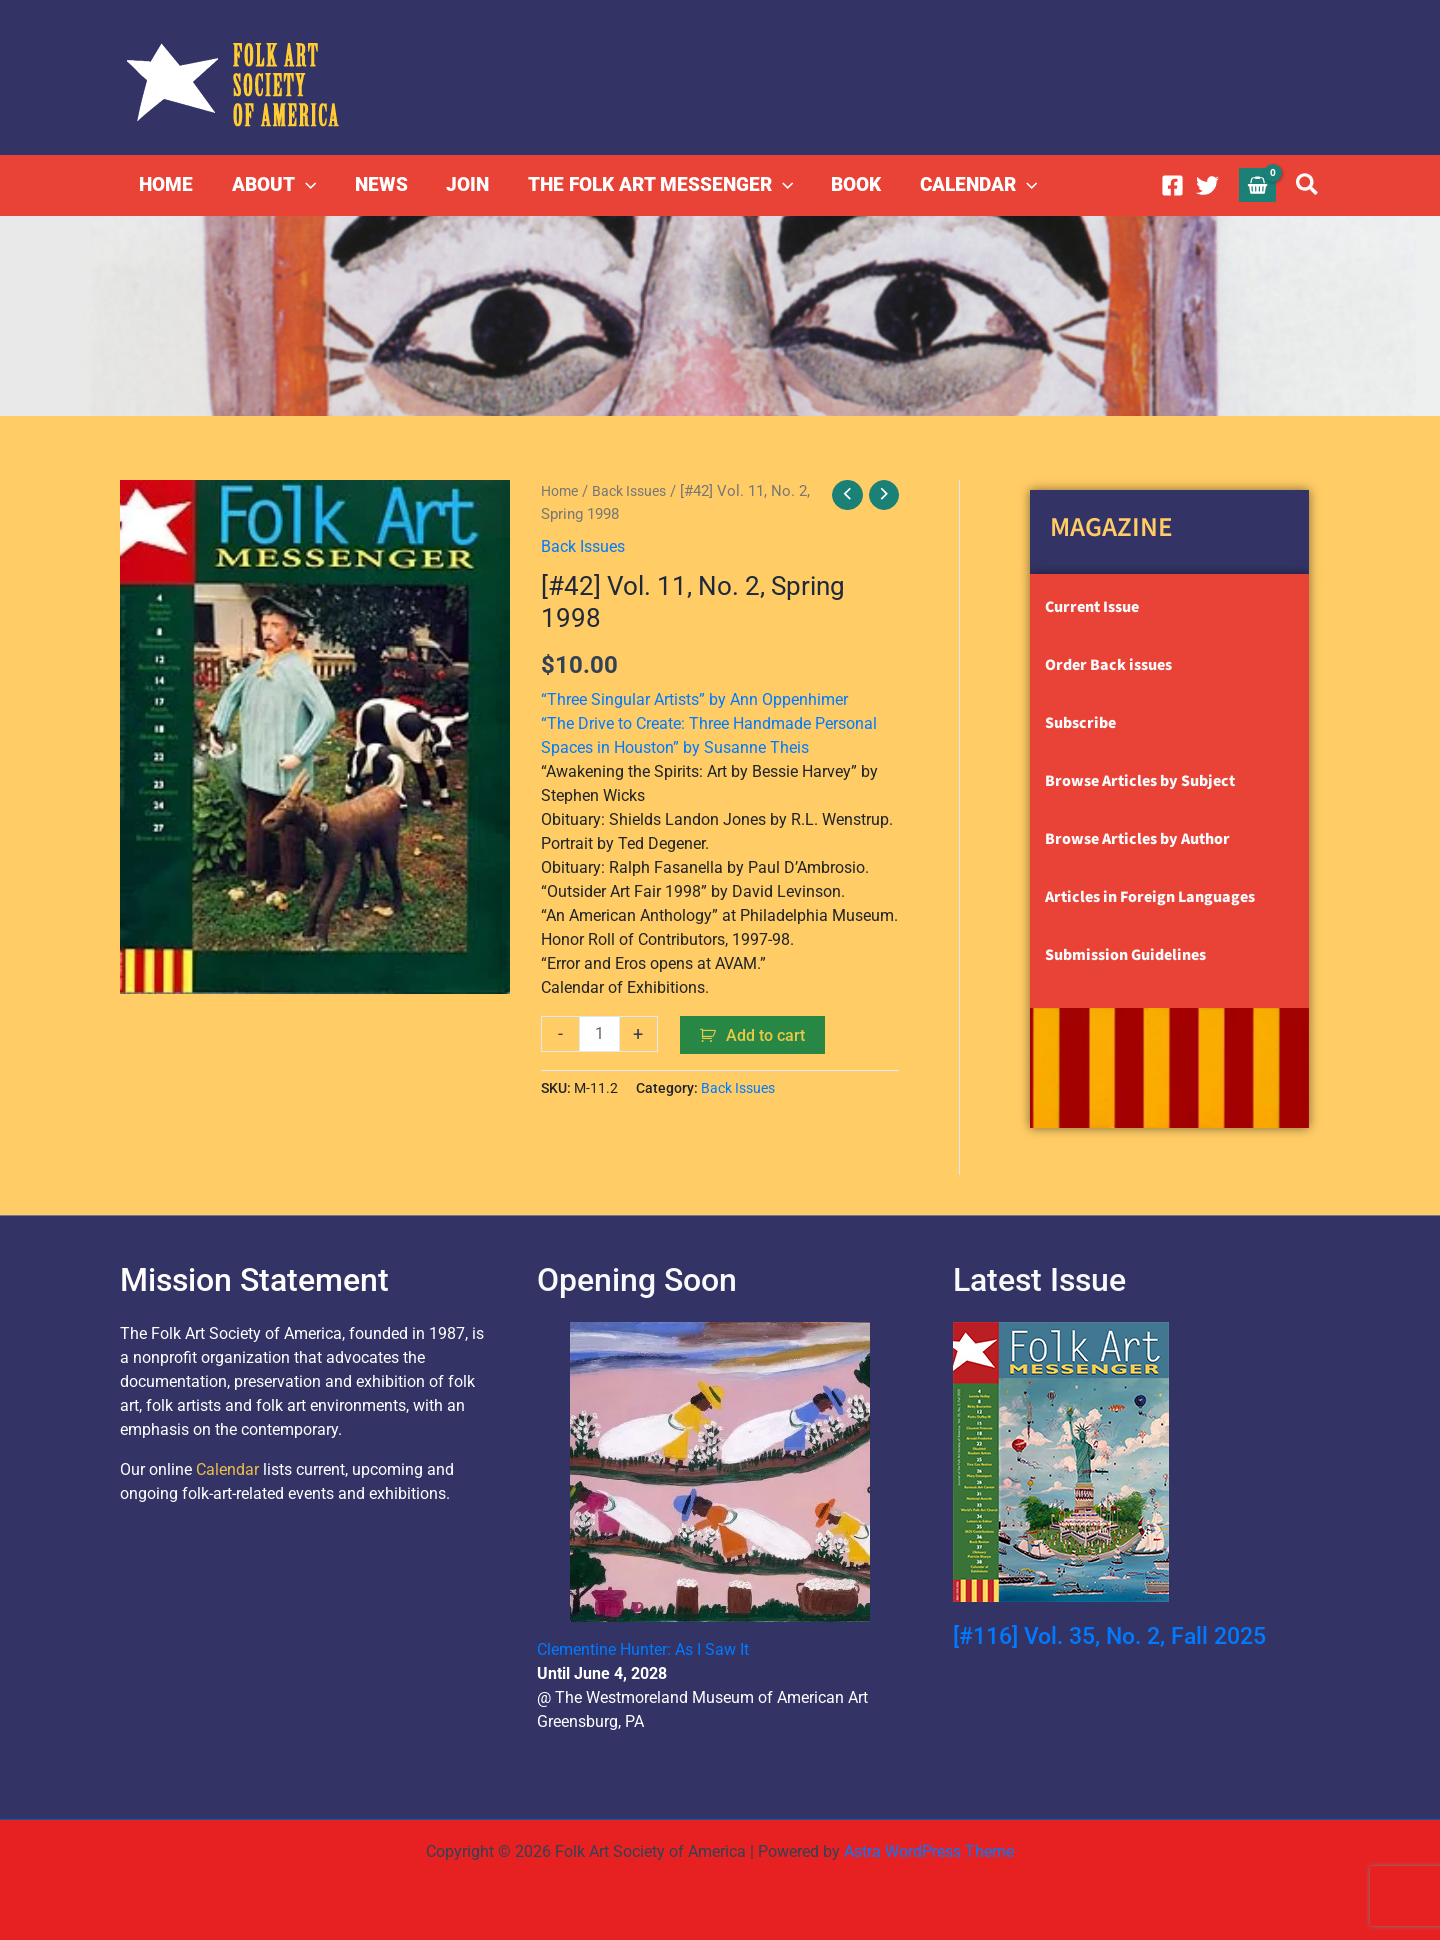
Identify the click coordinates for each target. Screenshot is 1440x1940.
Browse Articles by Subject (1140, 781)
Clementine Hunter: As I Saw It (643, 1649)
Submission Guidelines (1125, 955)
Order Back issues (1108, 665)
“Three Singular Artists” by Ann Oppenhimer (694, 698)
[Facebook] (1172, 185)
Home (561, 491)
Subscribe (1080, 723)
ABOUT (273, 185)
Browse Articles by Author (1137, 839)
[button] (304, 185)
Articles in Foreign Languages (1150, 897)
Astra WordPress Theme (929, 1851)
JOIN (465, 184)
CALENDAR (975, 185)
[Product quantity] (600, 1033)
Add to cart (766, 1034)
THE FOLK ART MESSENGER (657, 185)
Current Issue (1092, 607)
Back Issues (636, 491)
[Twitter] (1207, 185)
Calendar (227, 1469)
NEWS (379, 184)
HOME (166, 184)
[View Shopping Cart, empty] (1258, 184)
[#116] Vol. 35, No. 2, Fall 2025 (1119, 1636)
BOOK (854, 184)
